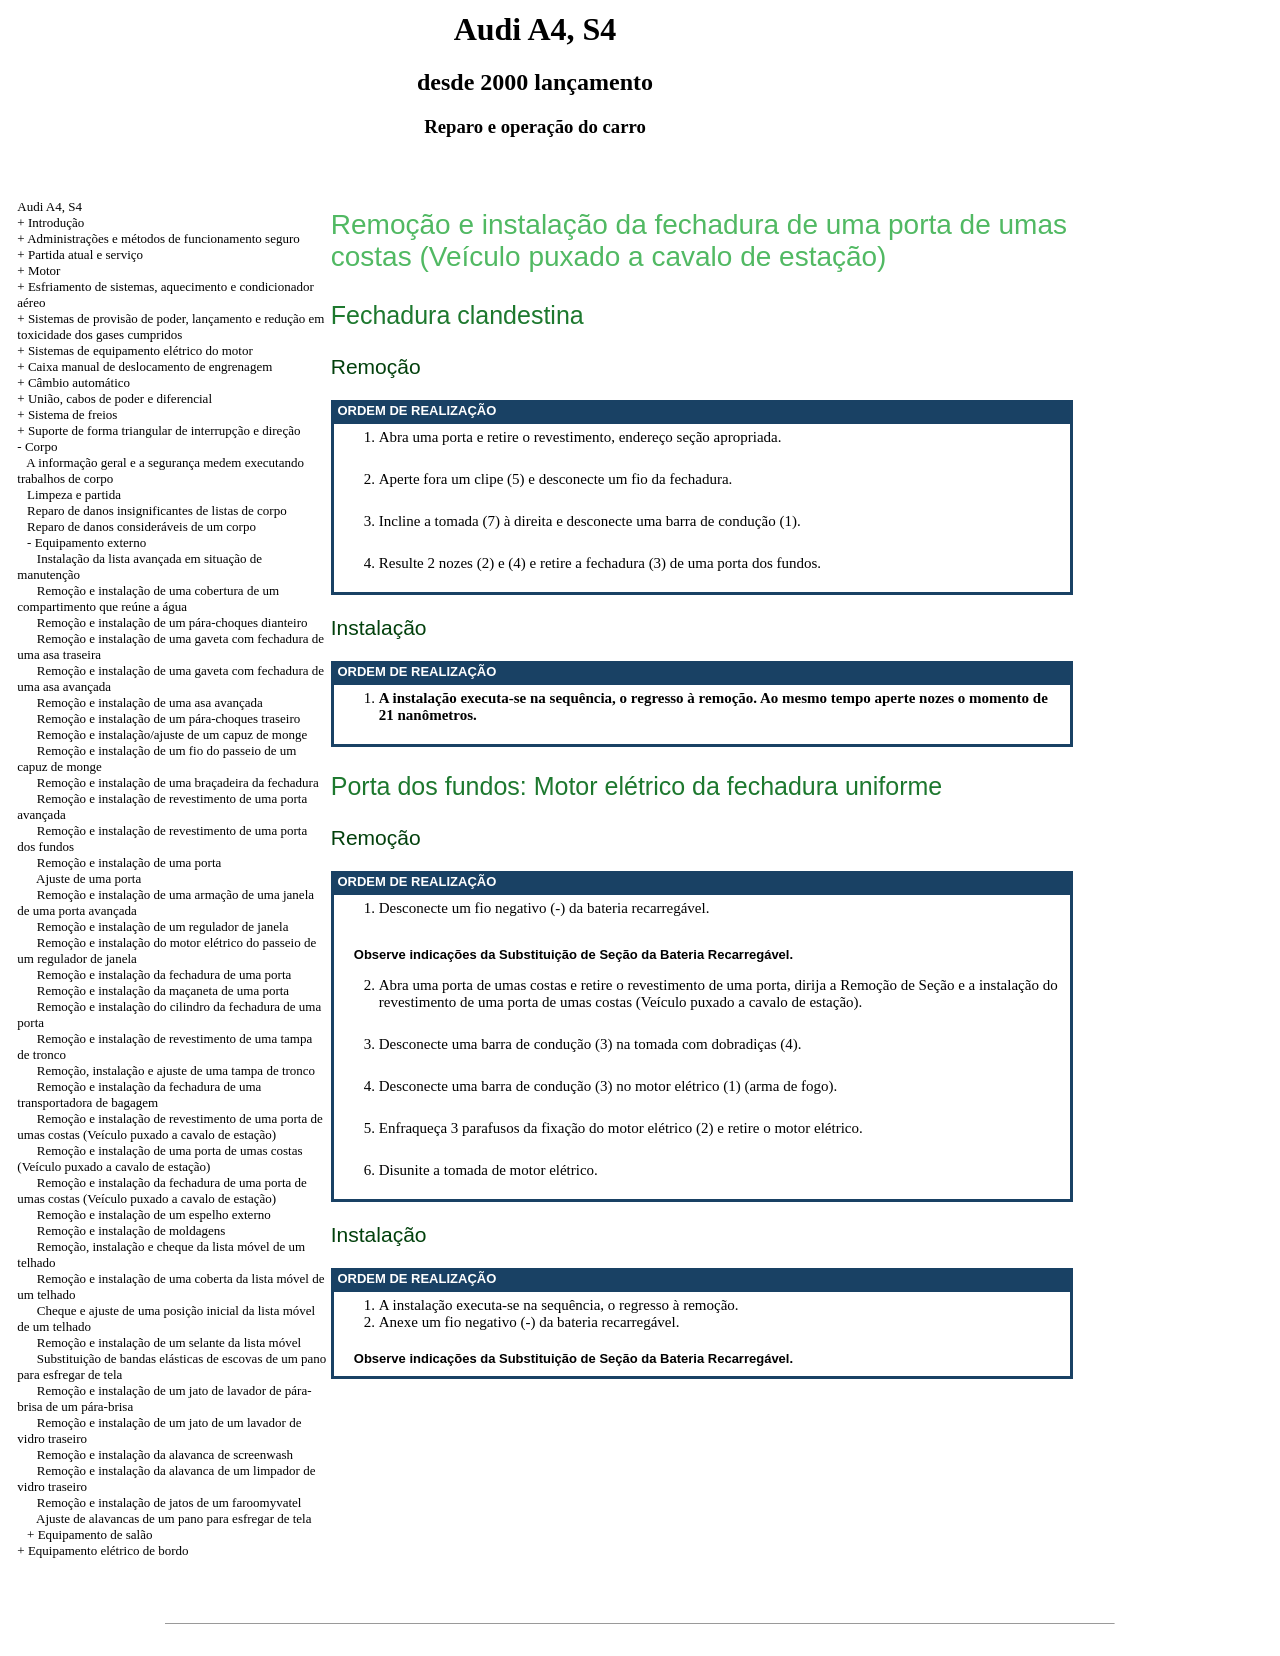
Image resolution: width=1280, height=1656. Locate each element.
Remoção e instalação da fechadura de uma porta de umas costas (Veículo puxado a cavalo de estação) (161, 1190)
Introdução (56, 222)
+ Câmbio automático (73, 382)
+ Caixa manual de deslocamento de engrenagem (144, 366)
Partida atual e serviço (85, 254)
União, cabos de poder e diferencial (120, 398)
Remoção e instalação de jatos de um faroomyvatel (169, 1502)
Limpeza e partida (74, 494)
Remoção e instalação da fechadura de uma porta (164, 974)
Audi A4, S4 (49, 206)
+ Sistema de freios (67, 414)
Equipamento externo (91, 542)
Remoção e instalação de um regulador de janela (163, 926)
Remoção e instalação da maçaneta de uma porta (163, 990)
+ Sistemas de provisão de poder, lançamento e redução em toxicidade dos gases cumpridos (170, 326)
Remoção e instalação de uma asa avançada (150, 702)
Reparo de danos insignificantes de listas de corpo (157, 510)
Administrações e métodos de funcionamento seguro (163, 238)
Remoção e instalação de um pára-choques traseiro (169, 718)
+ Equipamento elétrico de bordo (102, 1550)
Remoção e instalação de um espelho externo (154, 1214)
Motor (44, 270)
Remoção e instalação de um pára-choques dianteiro (172, 622)
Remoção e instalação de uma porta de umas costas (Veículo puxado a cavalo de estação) (159, 1158)
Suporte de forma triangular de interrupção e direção (164, 430)
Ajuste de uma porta (88, 878)
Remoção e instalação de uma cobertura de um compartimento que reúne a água (148, 598)
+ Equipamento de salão (89, 1534)
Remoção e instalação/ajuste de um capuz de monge (172, 734)
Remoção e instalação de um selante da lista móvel (169, 1342)
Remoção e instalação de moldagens (131, 1230)
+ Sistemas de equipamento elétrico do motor (135, 350)
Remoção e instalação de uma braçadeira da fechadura (178, 782)
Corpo (41, 446)
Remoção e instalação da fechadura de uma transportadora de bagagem (139, 1094)
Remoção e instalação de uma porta (129, 862)
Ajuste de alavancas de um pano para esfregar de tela (173, 1518)
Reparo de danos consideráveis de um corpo (141, 526)
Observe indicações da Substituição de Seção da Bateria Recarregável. (573, 954)
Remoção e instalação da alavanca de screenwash (165, 1454)
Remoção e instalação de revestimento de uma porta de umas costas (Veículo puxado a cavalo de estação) (169, 1126)
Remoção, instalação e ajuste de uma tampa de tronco (176, 1070)
